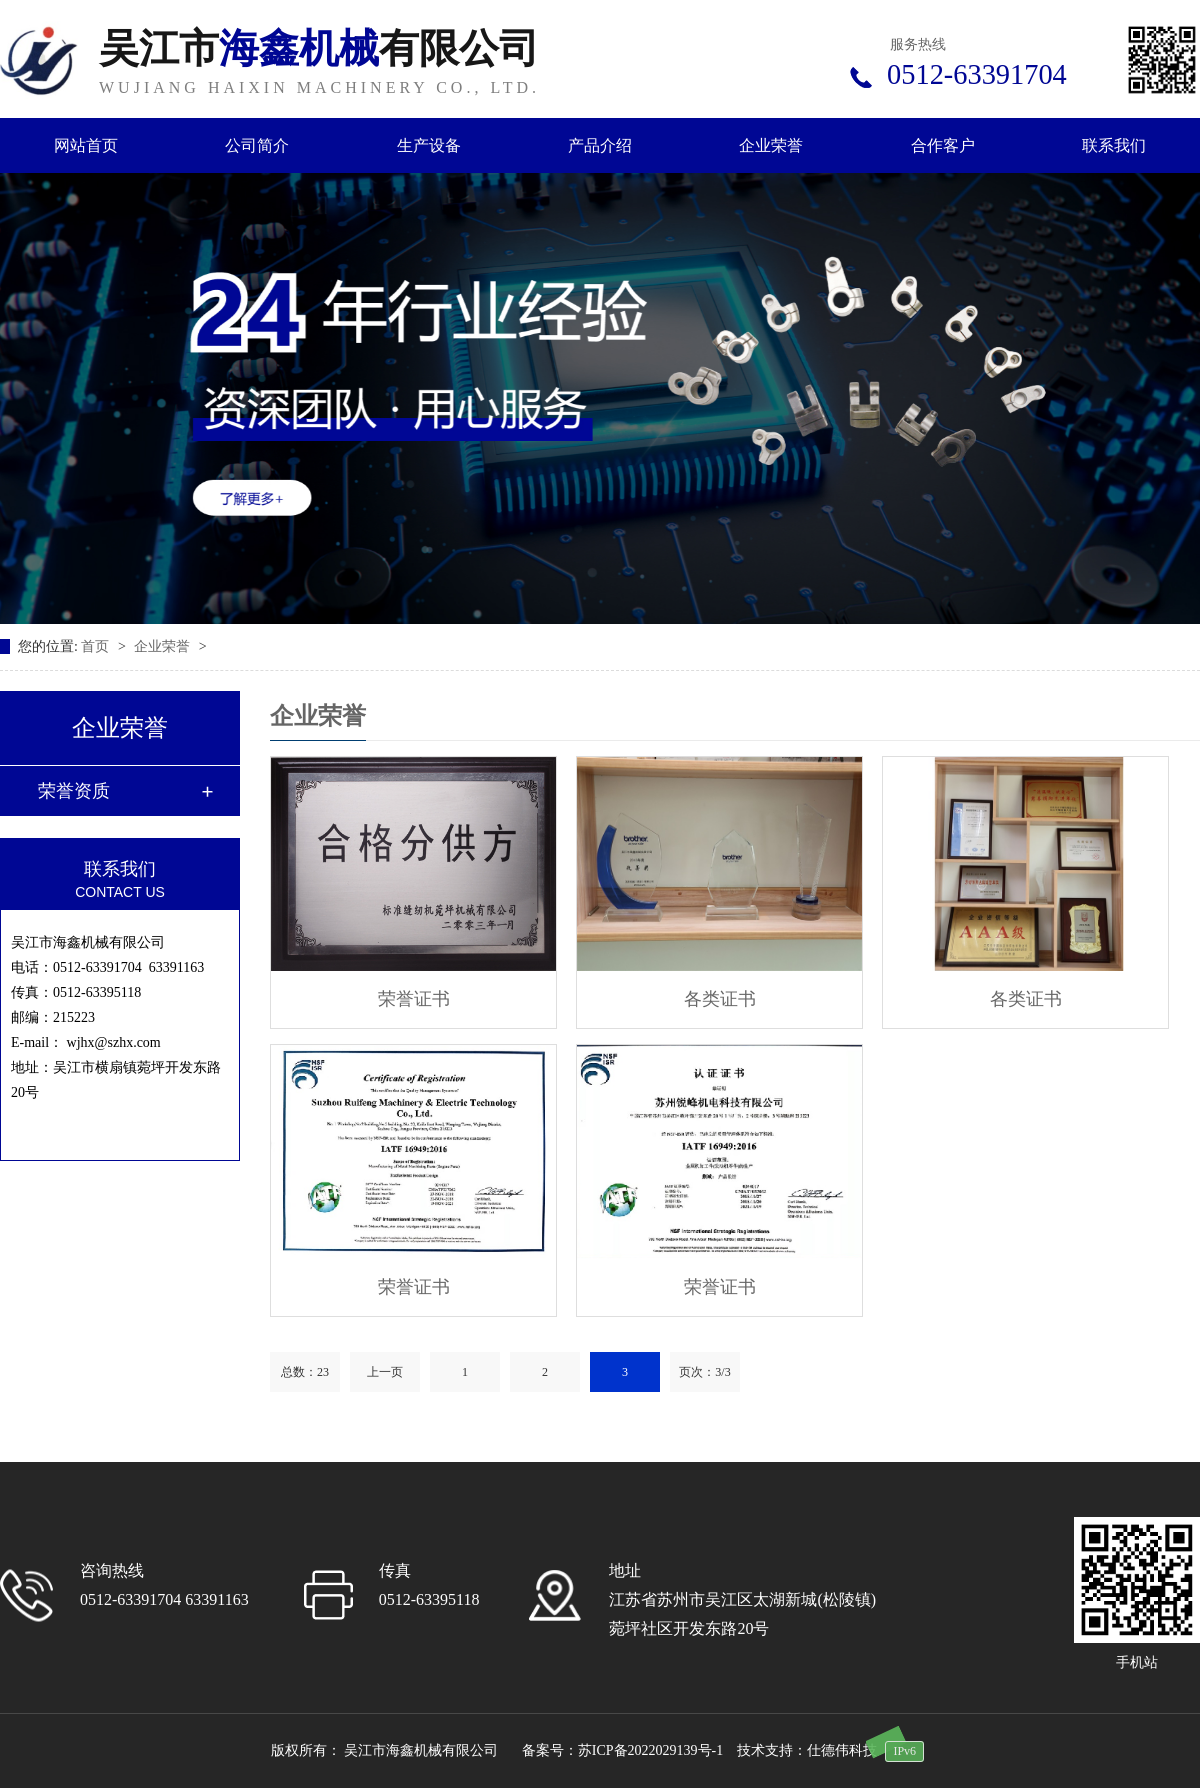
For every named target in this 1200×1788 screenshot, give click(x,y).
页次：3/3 (704, 1372)
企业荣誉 (771, 145)
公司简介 (257, 145)
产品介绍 (600, 145)
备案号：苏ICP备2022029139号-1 (622, 1750)
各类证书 (720, 999)
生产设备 (429, 145)
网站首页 (86, 145)
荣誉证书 (414, 999)
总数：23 (305, 1372)
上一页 (385, 1372)
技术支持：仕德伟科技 (807, 1750)
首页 (97, 646)
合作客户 (943, 145)
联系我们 (1114, 145)
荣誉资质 (74, 791)
